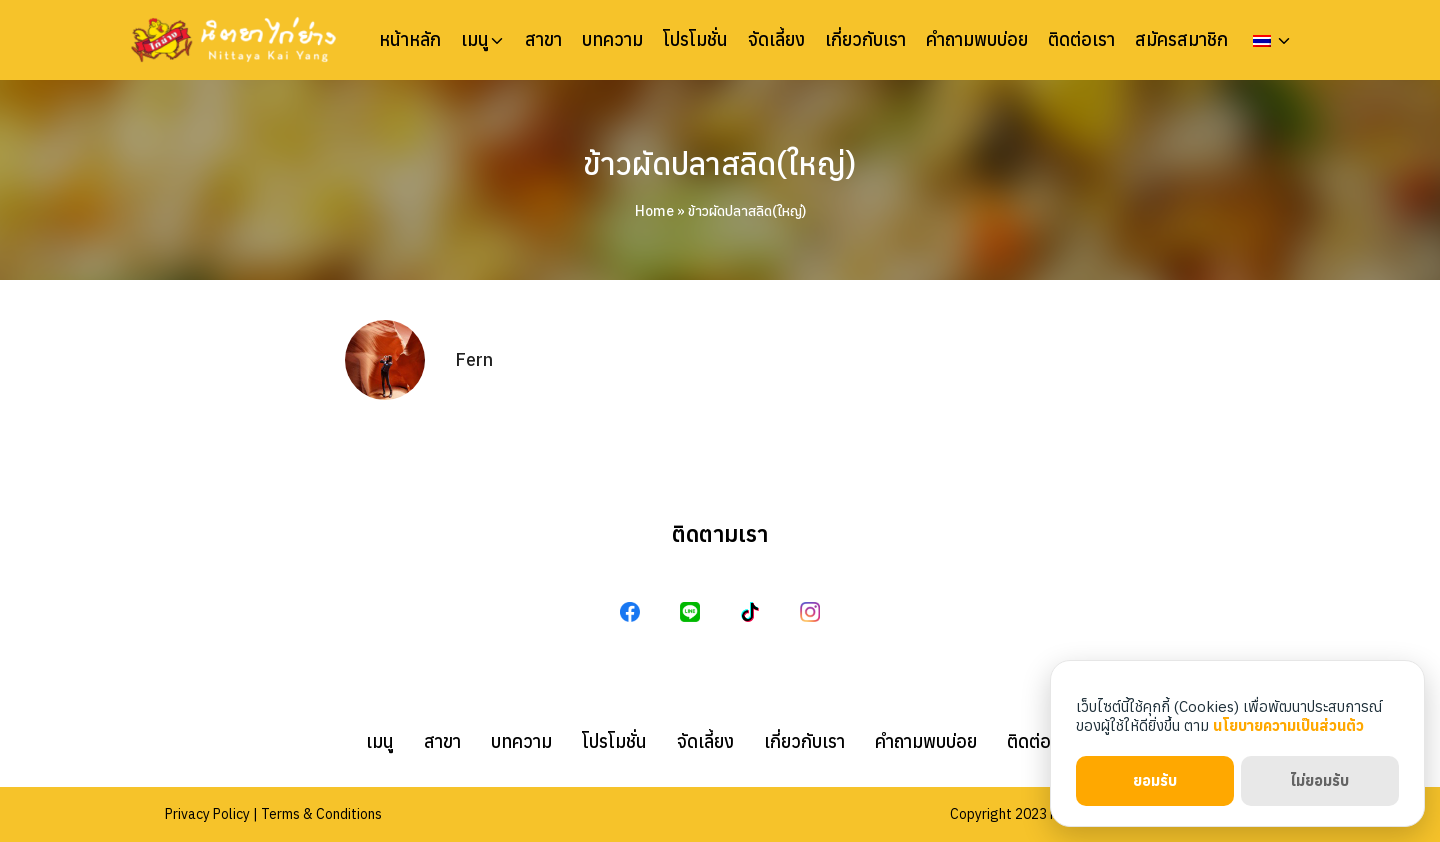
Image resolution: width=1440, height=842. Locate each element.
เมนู (475, 40)
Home (654, 211)
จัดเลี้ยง (776, 40)
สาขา (543, 40)
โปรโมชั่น (695, 40)
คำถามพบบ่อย (977, 40)
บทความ (612, 40)
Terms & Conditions (321, 814)
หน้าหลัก (410, 40)
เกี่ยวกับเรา (865, 40)
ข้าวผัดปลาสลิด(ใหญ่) (720, 164)
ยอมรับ (1155, 780)
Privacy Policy (207, 814)
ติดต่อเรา (1081, 40)
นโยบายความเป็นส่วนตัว (1288, 725)
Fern (474, 359)
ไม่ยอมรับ (1319, 780)
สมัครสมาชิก (1181, 40)
